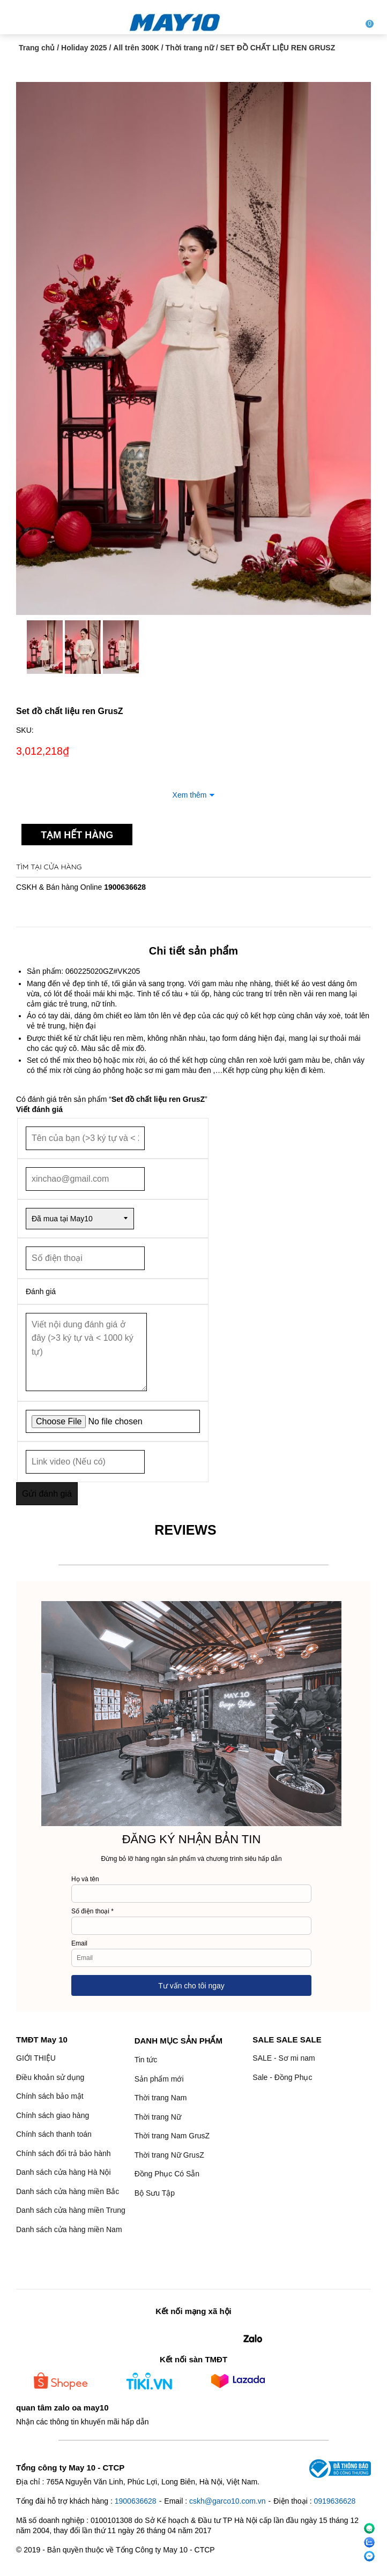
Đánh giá (41, 1291)
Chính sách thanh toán (54, 2134)
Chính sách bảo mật (50, 2096)
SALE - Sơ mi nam (283, 2058)
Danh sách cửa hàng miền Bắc (67, 2191)
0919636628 (334, 2501)
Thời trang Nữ (158, 2117)
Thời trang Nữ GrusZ (169, 2155)
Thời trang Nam (161, 2097)
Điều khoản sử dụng (50, 2077)
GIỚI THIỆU (36, 2058)
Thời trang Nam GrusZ (172, 2135)
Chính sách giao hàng (52, 2115)
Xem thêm (190, 795)
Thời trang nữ (190, 47)
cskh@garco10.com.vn (227, 2501)
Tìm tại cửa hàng (49, 867)
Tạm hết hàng (77, 835)
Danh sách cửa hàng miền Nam (69, 2229)
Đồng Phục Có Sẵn (167, 2173)
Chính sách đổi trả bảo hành (63, 2153)
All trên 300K (136, 47)
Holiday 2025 (84, 47)
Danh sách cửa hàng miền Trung (70, 2210)
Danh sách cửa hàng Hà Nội (63, 2172)
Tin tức (146, 2059)
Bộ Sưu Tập (155, 2193)
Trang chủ (37, 47)
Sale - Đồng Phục (282, 2077)
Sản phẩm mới (159, 2079)
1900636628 (125, 887)
